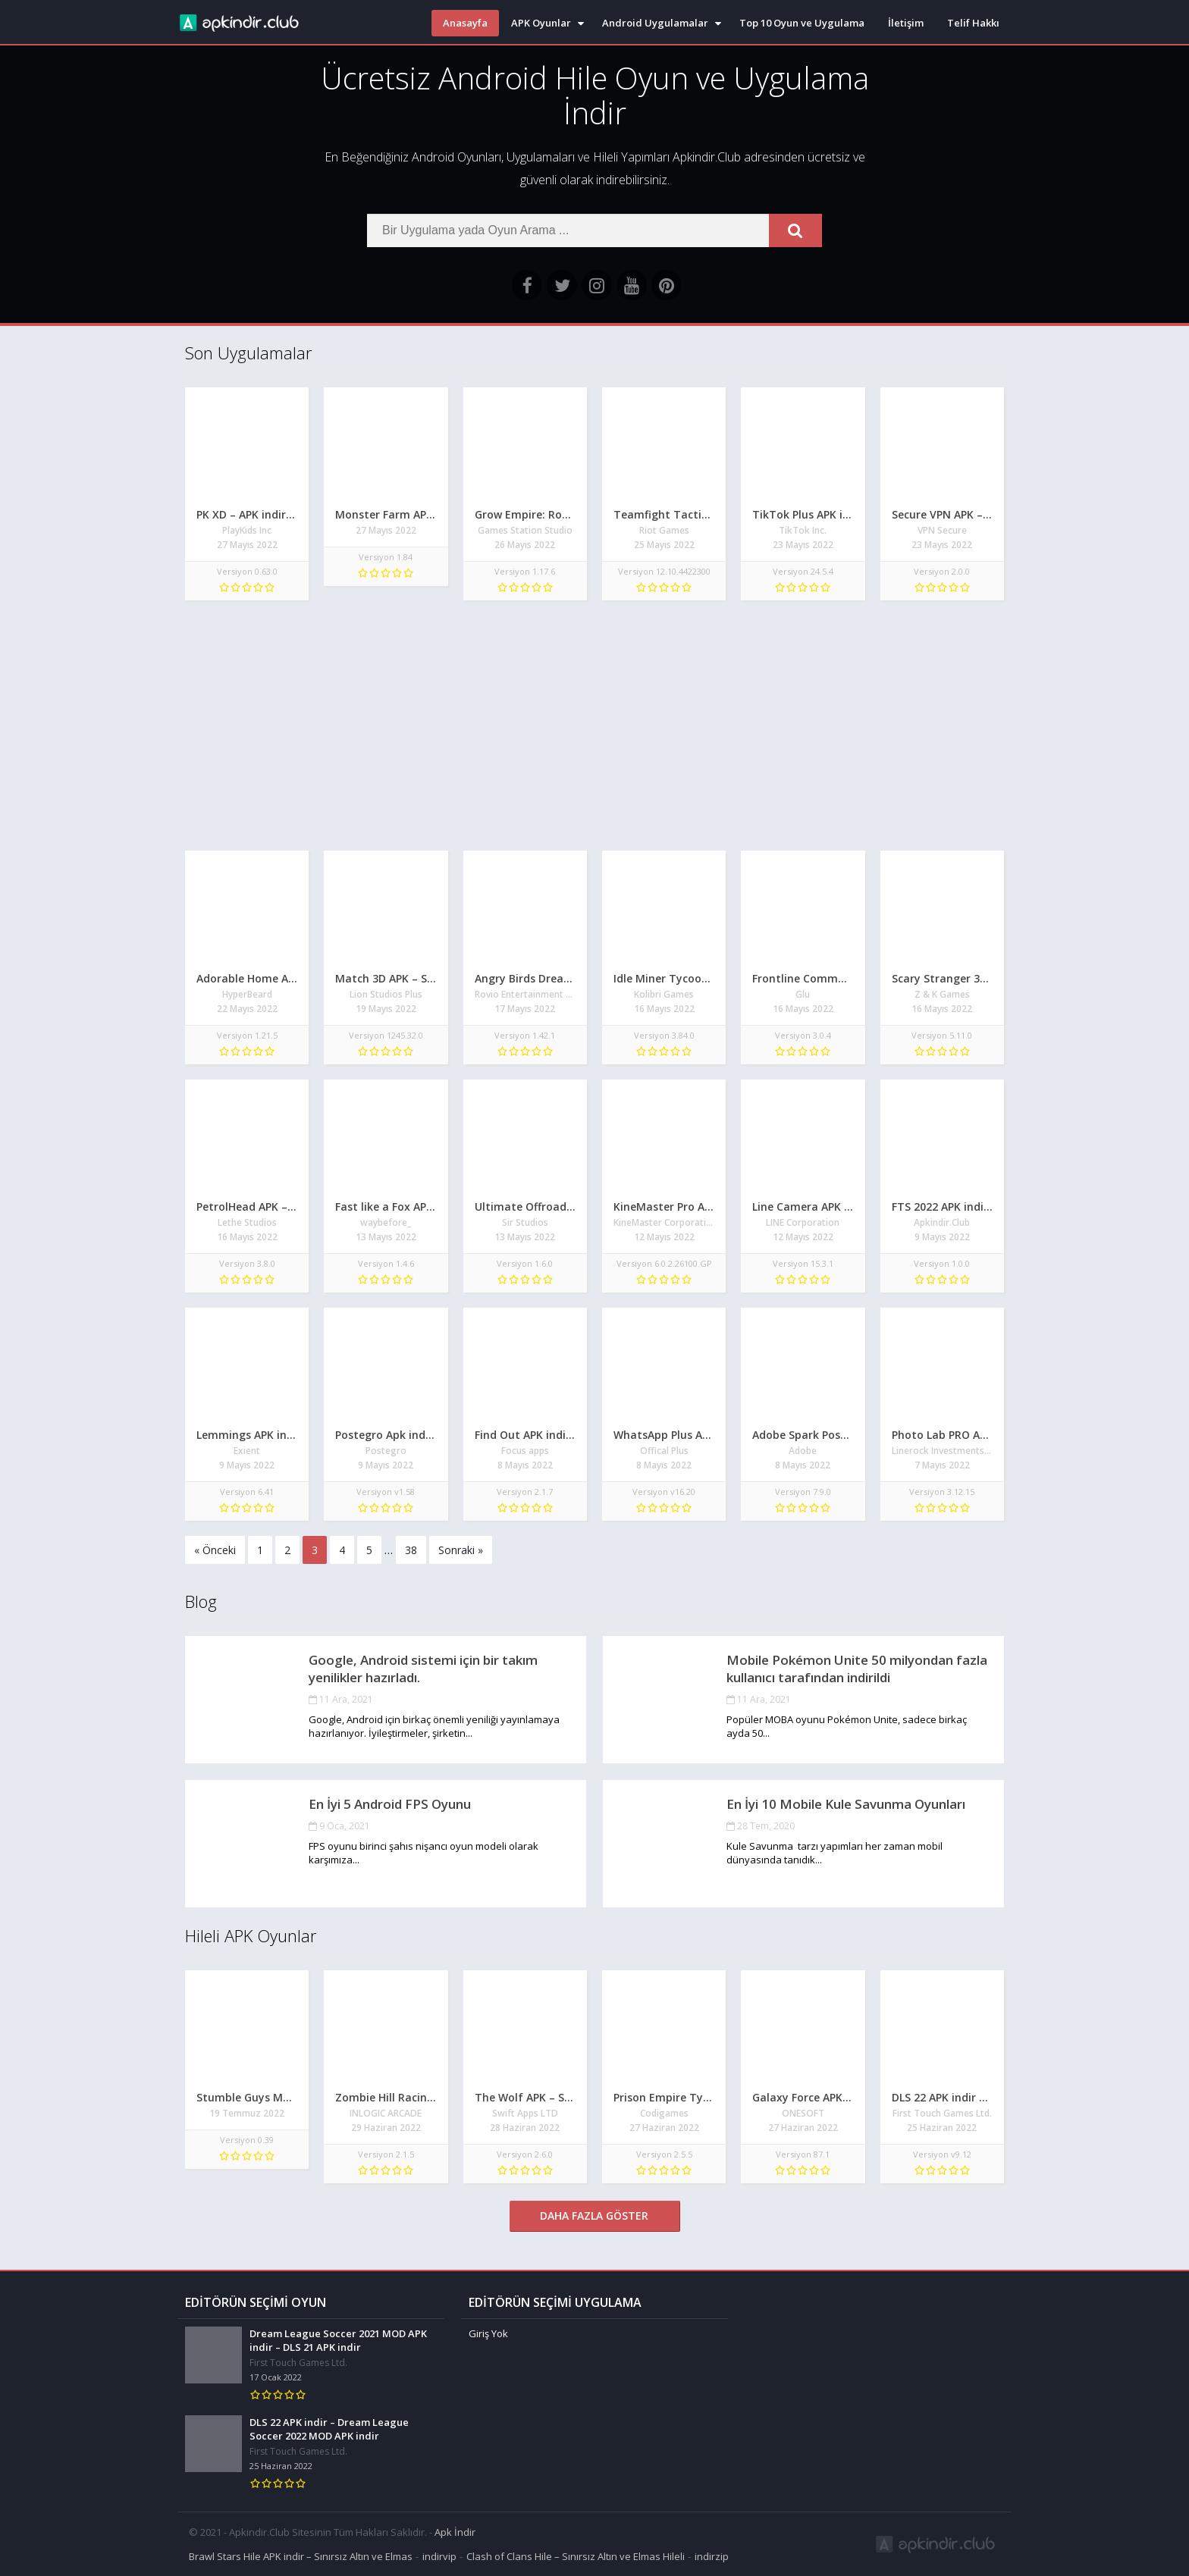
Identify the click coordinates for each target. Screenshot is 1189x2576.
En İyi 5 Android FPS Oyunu (390, 1804)
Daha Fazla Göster (594, 2215)
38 (411, 1550)
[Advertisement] (594, 729)
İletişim (906, 23)
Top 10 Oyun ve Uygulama (801, 23)
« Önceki (215, 1550)
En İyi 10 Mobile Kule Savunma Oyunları (845, 1804)
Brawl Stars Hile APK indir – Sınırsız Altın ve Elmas (301, 2556)
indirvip (439, 2556)
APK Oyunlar (541, 23)
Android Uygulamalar (655, 23)
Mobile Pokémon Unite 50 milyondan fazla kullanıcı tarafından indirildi (856, 1668)
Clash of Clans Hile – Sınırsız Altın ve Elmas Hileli (575, 2556)
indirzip (712, 2556)
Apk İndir (455, 2532)
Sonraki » (460, 1550)
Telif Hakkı (973, 23)
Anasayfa (465, 23)
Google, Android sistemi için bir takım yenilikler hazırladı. (423, 1668)
